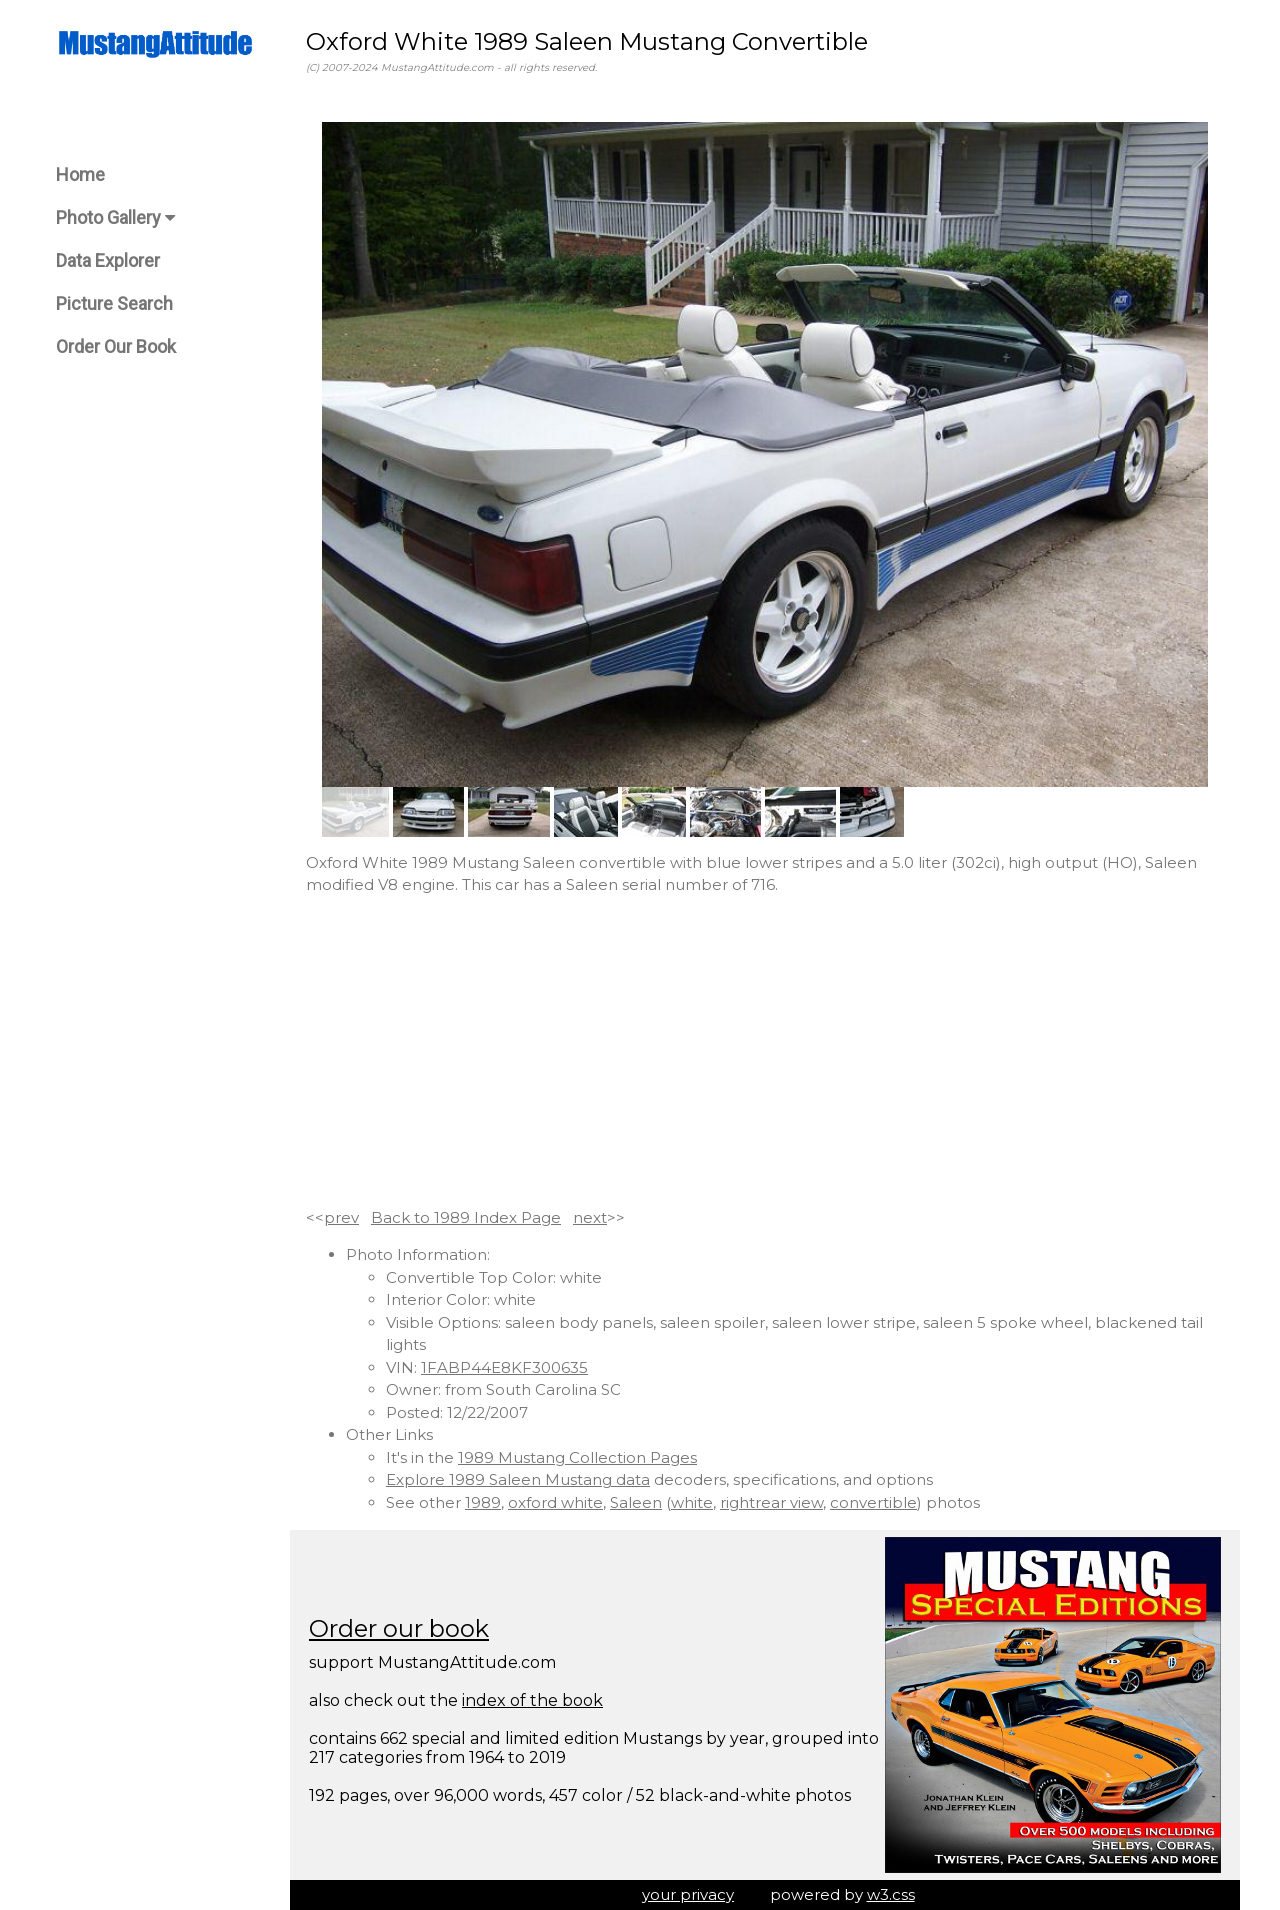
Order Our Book (116, 346)
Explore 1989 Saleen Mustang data (518, 1479)
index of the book (532, 1700)
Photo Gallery (115, 217)
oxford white (555, 1502)
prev (341, 1217)
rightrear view (771, 1502)
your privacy (688, 1894)
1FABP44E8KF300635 (504, 1367)
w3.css (891, 1894)
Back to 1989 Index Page (466, 1217)
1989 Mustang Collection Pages (577, 1457)
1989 (483, 1502)
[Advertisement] (765, 1052)
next (590, 1217)
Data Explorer (108, 260)
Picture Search (114, 303)
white (692, 1502)
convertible (873, 1502)
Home (80, 174)
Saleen (636, 1502)
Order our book (399, 1628)
